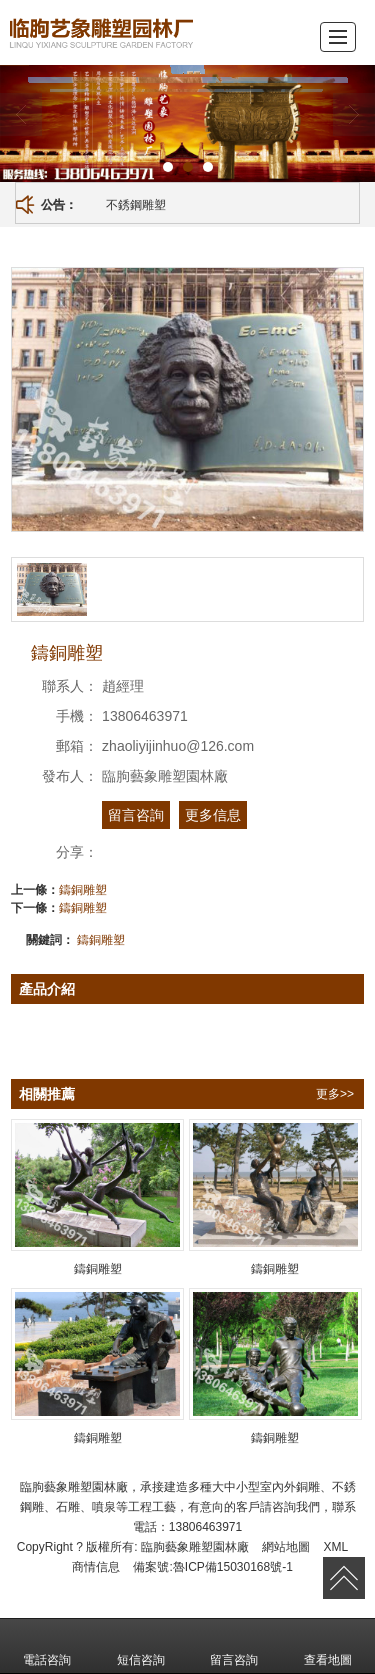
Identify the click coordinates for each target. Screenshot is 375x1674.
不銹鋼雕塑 (136, 205)
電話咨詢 (47, 1646)
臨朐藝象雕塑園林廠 (195, 1547)
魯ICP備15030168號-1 (233, 1567)
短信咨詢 (141, 1646)
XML (336, 1547)
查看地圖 (328, 1646)
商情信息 (96, 1567)
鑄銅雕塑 (83, 890)
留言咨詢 (136, 815)
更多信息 (213, 815)
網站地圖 (286, 1547)
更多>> (335, 1094)
